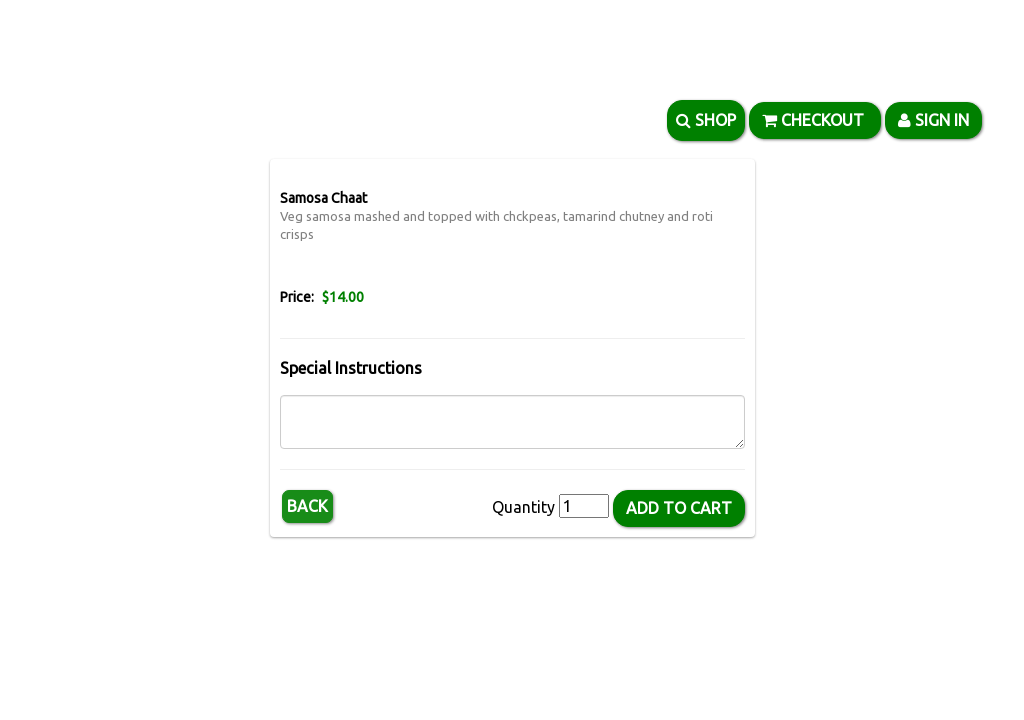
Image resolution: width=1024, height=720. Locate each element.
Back (307, 506)
